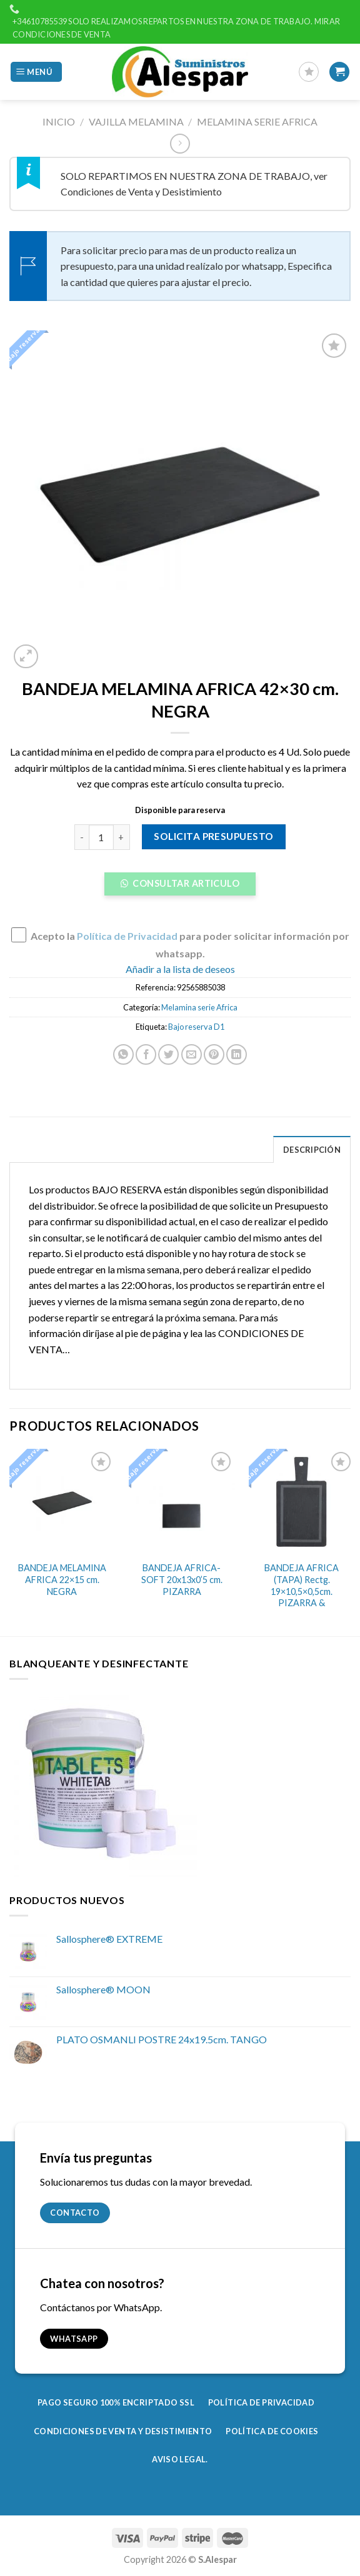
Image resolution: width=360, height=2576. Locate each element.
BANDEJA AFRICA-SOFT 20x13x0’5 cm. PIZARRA (181, 1579)
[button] (180, 887)
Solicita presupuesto (213, 836)
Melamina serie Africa (257, 121)
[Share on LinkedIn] (236, 1054)
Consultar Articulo (185, 883)
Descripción (312, 1150)
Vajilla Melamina (136, 121)
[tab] (312, 1149)
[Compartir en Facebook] (146, 1054)
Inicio (58, 121)
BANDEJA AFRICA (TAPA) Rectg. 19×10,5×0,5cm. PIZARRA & (301, 1585)
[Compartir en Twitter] (168, 1054)
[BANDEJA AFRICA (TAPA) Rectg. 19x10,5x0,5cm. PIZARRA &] (301, 1501)
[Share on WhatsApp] (123, 1054)
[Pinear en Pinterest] (214, 1054)
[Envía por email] (191, 1054)
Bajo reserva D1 (196, 1027)
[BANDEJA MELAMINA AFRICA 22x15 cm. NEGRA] (62, 1501)
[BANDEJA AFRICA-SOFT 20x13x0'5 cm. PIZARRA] (181, 1501)
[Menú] (36, 72)
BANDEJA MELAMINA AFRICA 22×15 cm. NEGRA (62, 1579)
